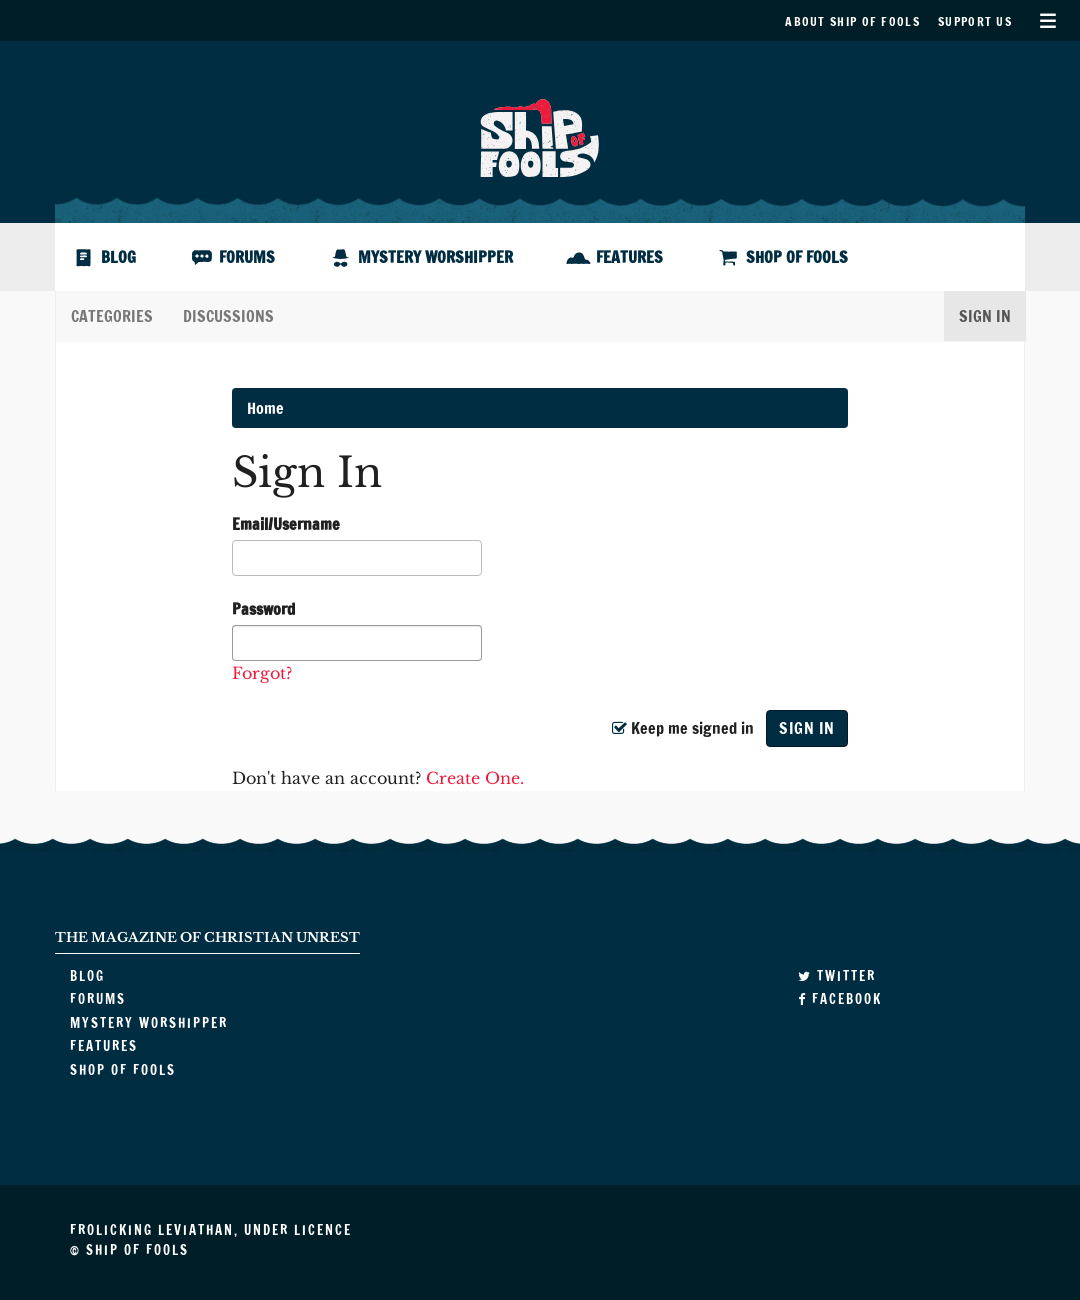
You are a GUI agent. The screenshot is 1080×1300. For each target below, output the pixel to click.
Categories (112, 316)
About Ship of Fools (852, 21)
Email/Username (286, 524)
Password (263, 609)
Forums (247, 257)
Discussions (228, 316)
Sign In (985, 316)
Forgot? (262, 673)
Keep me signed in (682, 728)
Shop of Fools (797, 257)
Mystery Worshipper (435, 257)
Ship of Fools (540, 136)
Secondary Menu (1047, 20)
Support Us (975, 21)
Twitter (837, 976)
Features (629, 257)
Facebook (840, 999)
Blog (118, 257)
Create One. (475, 778)
